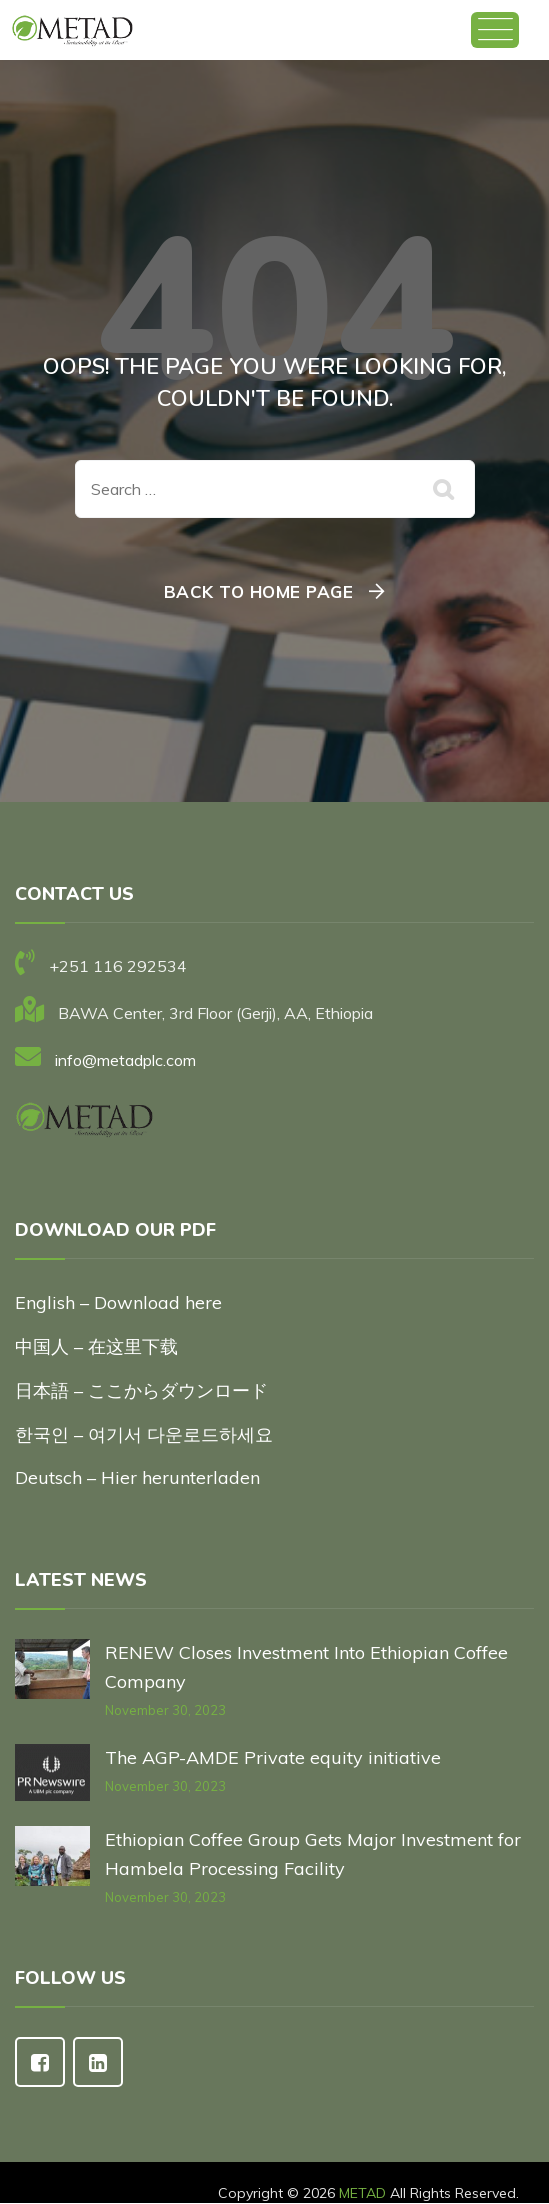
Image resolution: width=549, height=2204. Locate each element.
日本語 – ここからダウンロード (141, 1390)
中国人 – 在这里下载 (96, 1346)
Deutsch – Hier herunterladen (137, 1477)
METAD (362, 2193)
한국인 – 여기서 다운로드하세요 (144, 1434)
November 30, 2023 (165, 1710)
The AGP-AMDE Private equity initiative (273, 1757)
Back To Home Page (259, 591)
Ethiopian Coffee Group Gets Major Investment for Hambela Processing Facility (313, 1854)
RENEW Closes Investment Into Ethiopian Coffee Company (306, 1667)
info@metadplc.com (125, 1060)
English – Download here (121, 1302)
